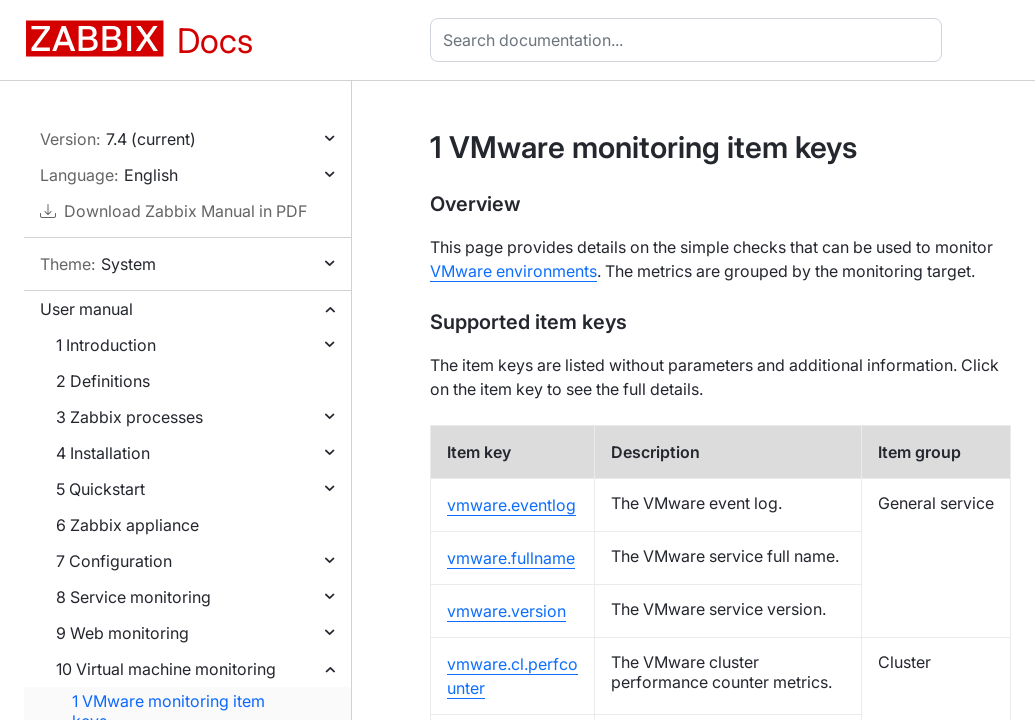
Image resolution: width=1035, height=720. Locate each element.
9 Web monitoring (122, 633)
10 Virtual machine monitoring (166, 669)
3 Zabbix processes (129, 417)
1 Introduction (106, 345)
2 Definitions (103, 381)
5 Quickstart (100, 489)
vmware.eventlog (511, 505)
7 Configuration (114, 561)
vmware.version (506, 611)
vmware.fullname (511, 558)
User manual (86, 309)
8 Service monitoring (133, 597)
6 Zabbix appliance (127, 525)
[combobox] (690, 40)
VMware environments (513, 271)
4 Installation (103, 453)
